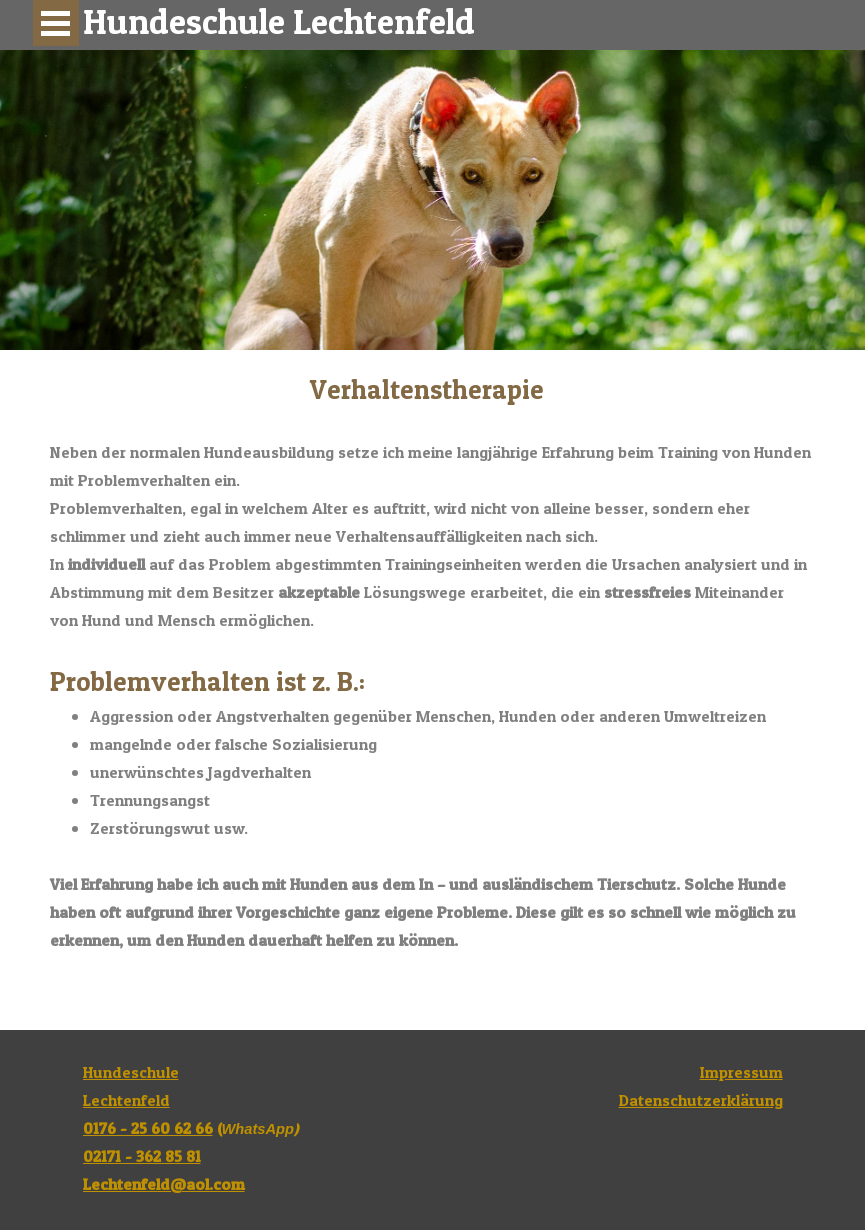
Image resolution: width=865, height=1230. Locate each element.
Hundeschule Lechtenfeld (279, 21)
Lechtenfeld (126, 1100)
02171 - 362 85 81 (142, 1156)
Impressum (741, 1072)
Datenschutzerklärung (701, 1100)
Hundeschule (131, 1072)
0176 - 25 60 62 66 (148, 1128)
